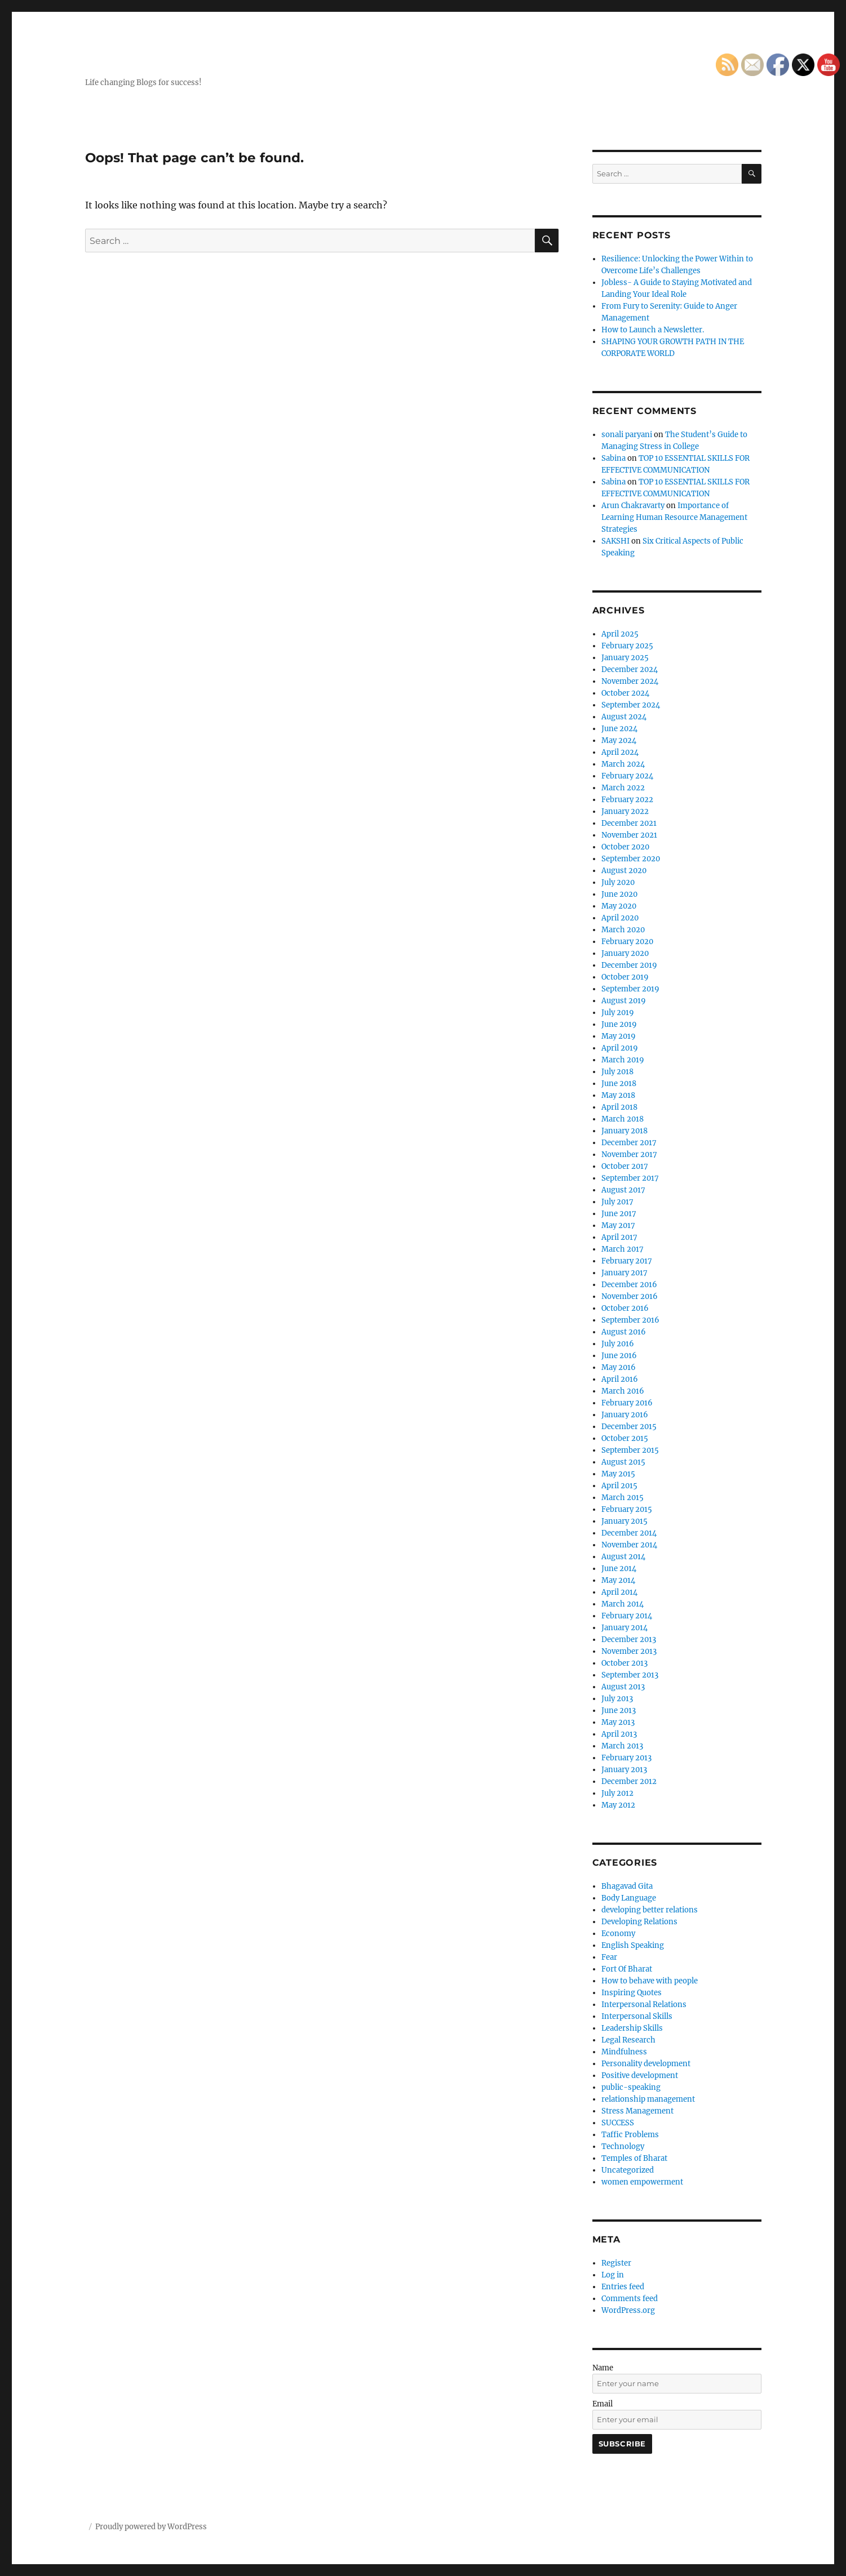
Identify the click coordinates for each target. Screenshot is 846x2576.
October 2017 (624, 1166)
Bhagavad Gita (627, 1886)
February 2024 (627, 776)
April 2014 (619, 1592)
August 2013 (623, 1687)
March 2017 (622, 1249)
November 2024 (629, 681)
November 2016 (629, 1296)
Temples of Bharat (634, 2158)
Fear (609, 1957)
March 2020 (623, 930)
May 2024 (618, 740)
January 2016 (624, 1415)
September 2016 (630, 1320)
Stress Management (637, 2111)
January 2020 (625, 953)
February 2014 (626, 1616)
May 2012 (618, 1805)
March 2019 (622, 1060)
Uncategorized (627, 2170)
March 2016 (622, 1391)
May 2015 (618, 1474)
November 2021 (629, 835)
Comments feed (629, 2298)
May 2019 (618, 1036)
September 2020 (630, 859)
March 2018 (622, 1119)
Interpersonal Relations (643, 2004)
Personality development (645, 2063)
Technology (622, 2146)
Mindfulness (624, 2052)
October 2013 (624, 1663)
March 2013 (622, 1746)
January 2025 (625, 657)
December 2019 (629, 965)
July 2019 (617, 1012)
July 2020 (618, 882)
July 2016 (617, 1344)
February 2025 (627, 646)
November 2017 (629, 1154)
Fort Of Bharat (626, 1969)
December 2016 (629, 1284)
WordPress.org (628, 2310)
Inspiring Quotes (631, 1992)
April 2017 (619, 1237)
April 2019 (619, 1048)
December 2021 (629, 823)
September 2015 (630, 1450)
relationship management (648, 2099)
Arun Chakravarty (633, 505)
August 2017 (623, 1190)
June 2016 (619, 1355)
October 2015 (624, 1438)
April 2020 (620, 918)
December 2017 (629, 1142)
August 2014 (623, 1556)
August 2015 (623, 1462)
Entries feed (622, 2287)
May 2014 (618, 1580)
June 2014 (618, 1568)
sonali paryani (626, 434)
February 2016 (627, 1403)
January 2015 (624, 1521)
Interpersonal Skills (636, 2016)
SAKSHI (615, 541)
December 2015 (629, 1426)
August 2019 (623, 1001)
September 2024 (630, 705)
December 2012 (629, 1781)
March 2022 (623, 788)
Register (616, 2263)
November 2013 (629, 1651)
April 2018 (619, 1107)
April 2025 (620, 634)
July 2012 (617, 1793)
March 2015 (622, 1497)
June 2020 (619, 894)
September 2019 (630, 989)
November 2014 (629, 1545)
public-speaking (631, 2087)
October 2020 (625, 847)
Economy (618, 1933)
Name (602, 2368)
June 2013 (618, 1710)
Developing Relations (639, 1922)
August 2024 (623, 717)
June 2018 (618, 1083)
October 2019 (625, 977)
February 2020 (627, 941)
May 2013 (618, 1722)
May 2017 (618, 1225)
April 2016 (619, 1379)
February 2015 (626, 1509)
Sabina (613, 458)
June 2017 (618, 1213)
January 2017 (624, 1273)
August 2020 (623, 870)
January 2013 (624, 1769)
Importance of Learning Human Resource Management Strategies (674, 517)
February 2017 (626, 1261)
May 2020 (618, 906)
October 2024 (625, 693)
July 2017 (617, 1202)
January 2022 (625, 811)
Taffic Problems (630, 2134)
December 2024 (629, 669)
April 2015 (619, 1486)
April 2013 (619, 1734)
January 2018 (624, 1131)
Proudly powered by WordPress (151, 2526)
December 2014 (629, 1533)
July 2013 (617, 1698)
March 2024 (623, 764)
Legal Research (628, 2040)
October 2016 (625, 1308)
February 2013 (626, 1758)
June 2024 (619, 728)
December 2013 (628, 1639)
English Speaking (632, 1945)
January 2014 (624, 1627)
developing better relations (649, 1910)
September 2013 (629, 1675)
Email (602, 2404)
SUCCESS (617, 2123)
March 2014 (622, 1604)
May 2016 (618, 1367)
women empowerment (642, 2182)
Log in (612, 2275)
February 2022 (627, 799)
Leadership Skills (632, 2028)
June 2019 (619, 1024)
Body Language (628, 1898)
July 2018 (617, 1071)
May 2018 (618, 1095)
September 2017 (630, 1178)
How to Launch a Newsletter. (652, 330)
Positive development (639, 2075)
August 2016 (623, 1332)
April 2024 (620, 752)
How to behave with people (649, 1981)
